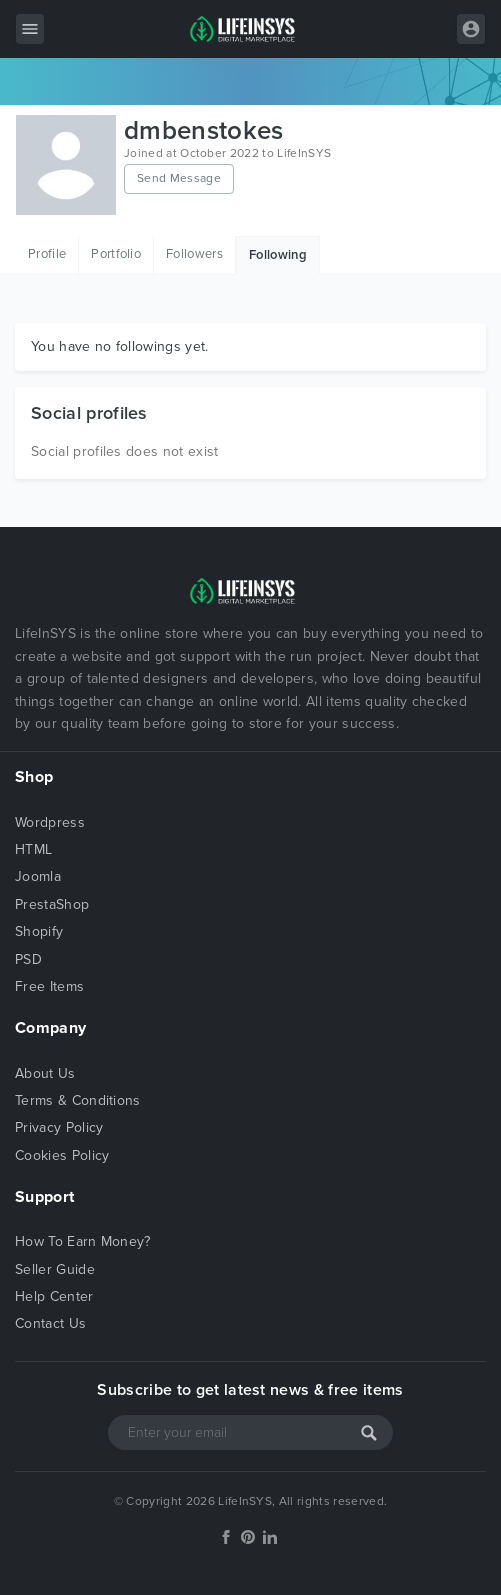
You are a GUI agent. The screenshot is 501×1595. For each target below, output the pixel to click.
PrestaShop (52, 904)
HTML (33, 849)
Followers (194, 254)
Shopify (39, 931)
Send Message (179, 178)
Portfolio (116, 254)
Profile (47, 254)
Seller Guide (55, 1269)
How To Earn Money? (83, 1241)
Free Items (49, 986)
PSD (28, 959)
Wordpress (50, 822)
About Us (45, 1073)
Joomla (38, 876)
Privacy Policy (59, 1127)
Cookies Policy (62, 1155)
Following (278, 255)
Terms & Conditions (78, 1100)
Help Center (54, 1296)
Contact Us (50, 1323)
